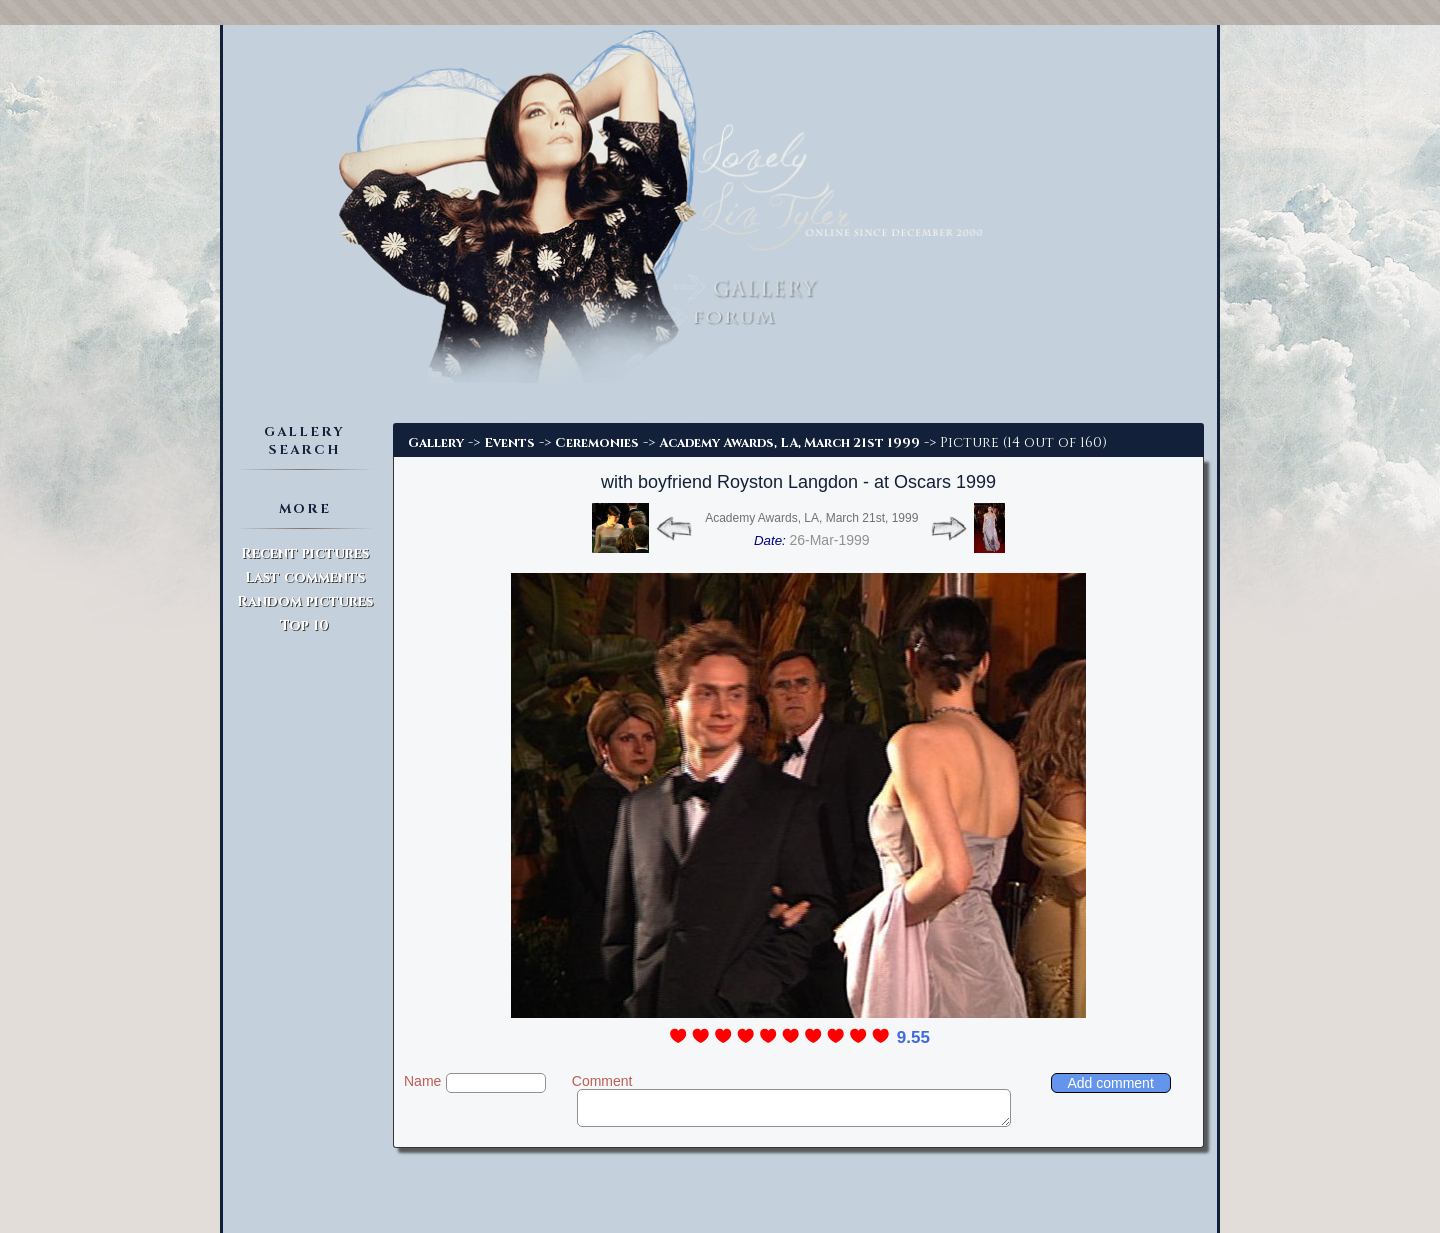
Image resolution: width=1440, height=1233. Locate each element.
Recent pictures (305, 553)
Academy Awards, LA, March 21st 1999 (789, 443)
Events (509, 443)
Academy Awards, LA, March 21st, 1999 (811, 518)
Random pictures (305, 601)
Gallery (436, 443)
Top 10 (304, 625)
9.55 (913, 1037)
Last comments (305, 577)
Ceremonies (597, 443)
